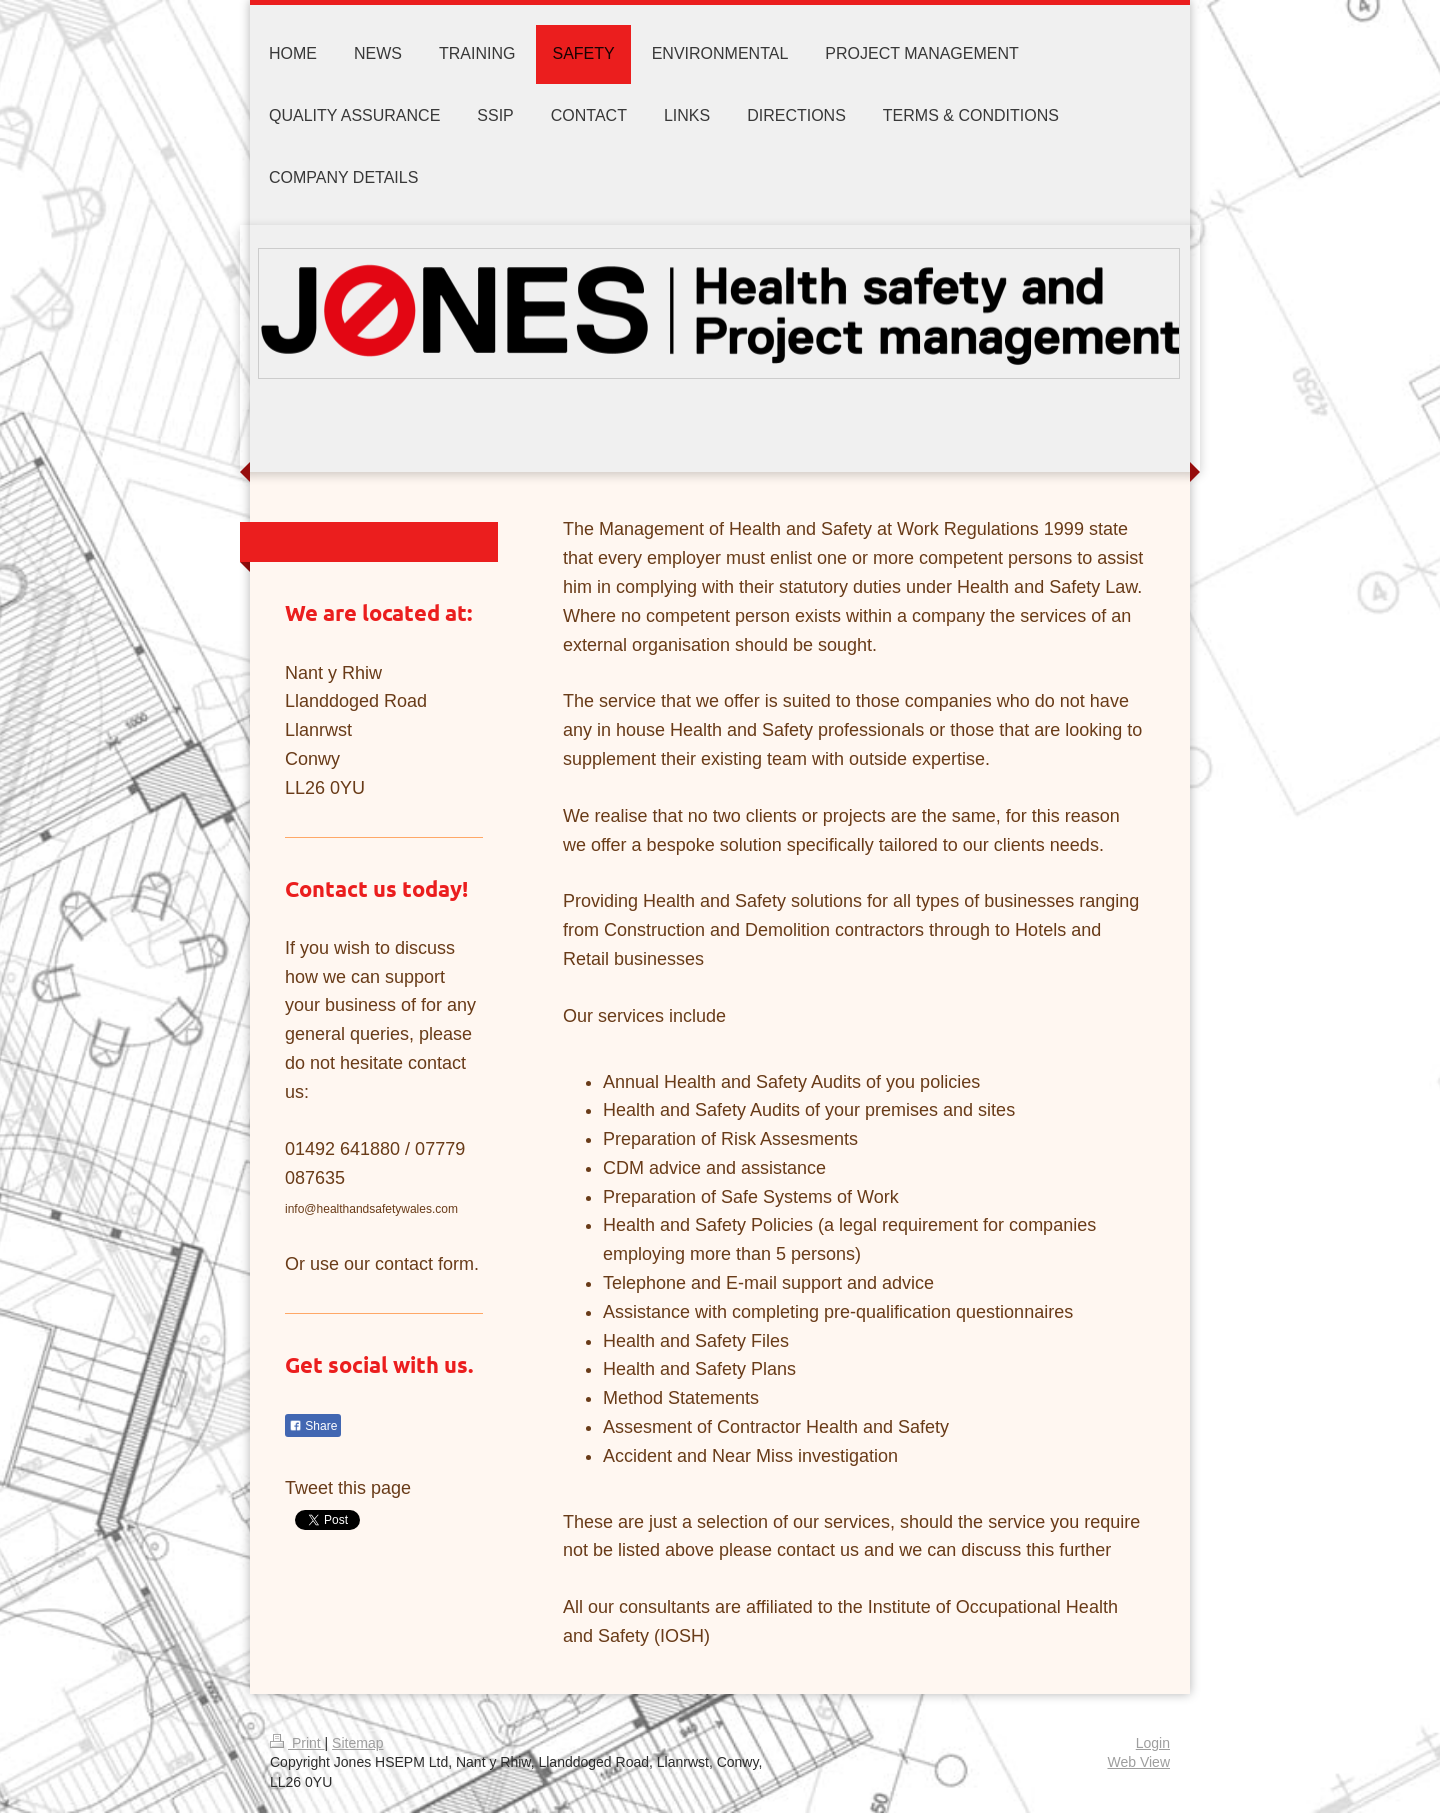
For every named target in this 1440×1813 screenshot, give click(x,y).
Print (297, 1743)
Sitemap (357, 1743)
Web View (1138, 1762)
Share (313, 1426)
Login (1153, 1743)
